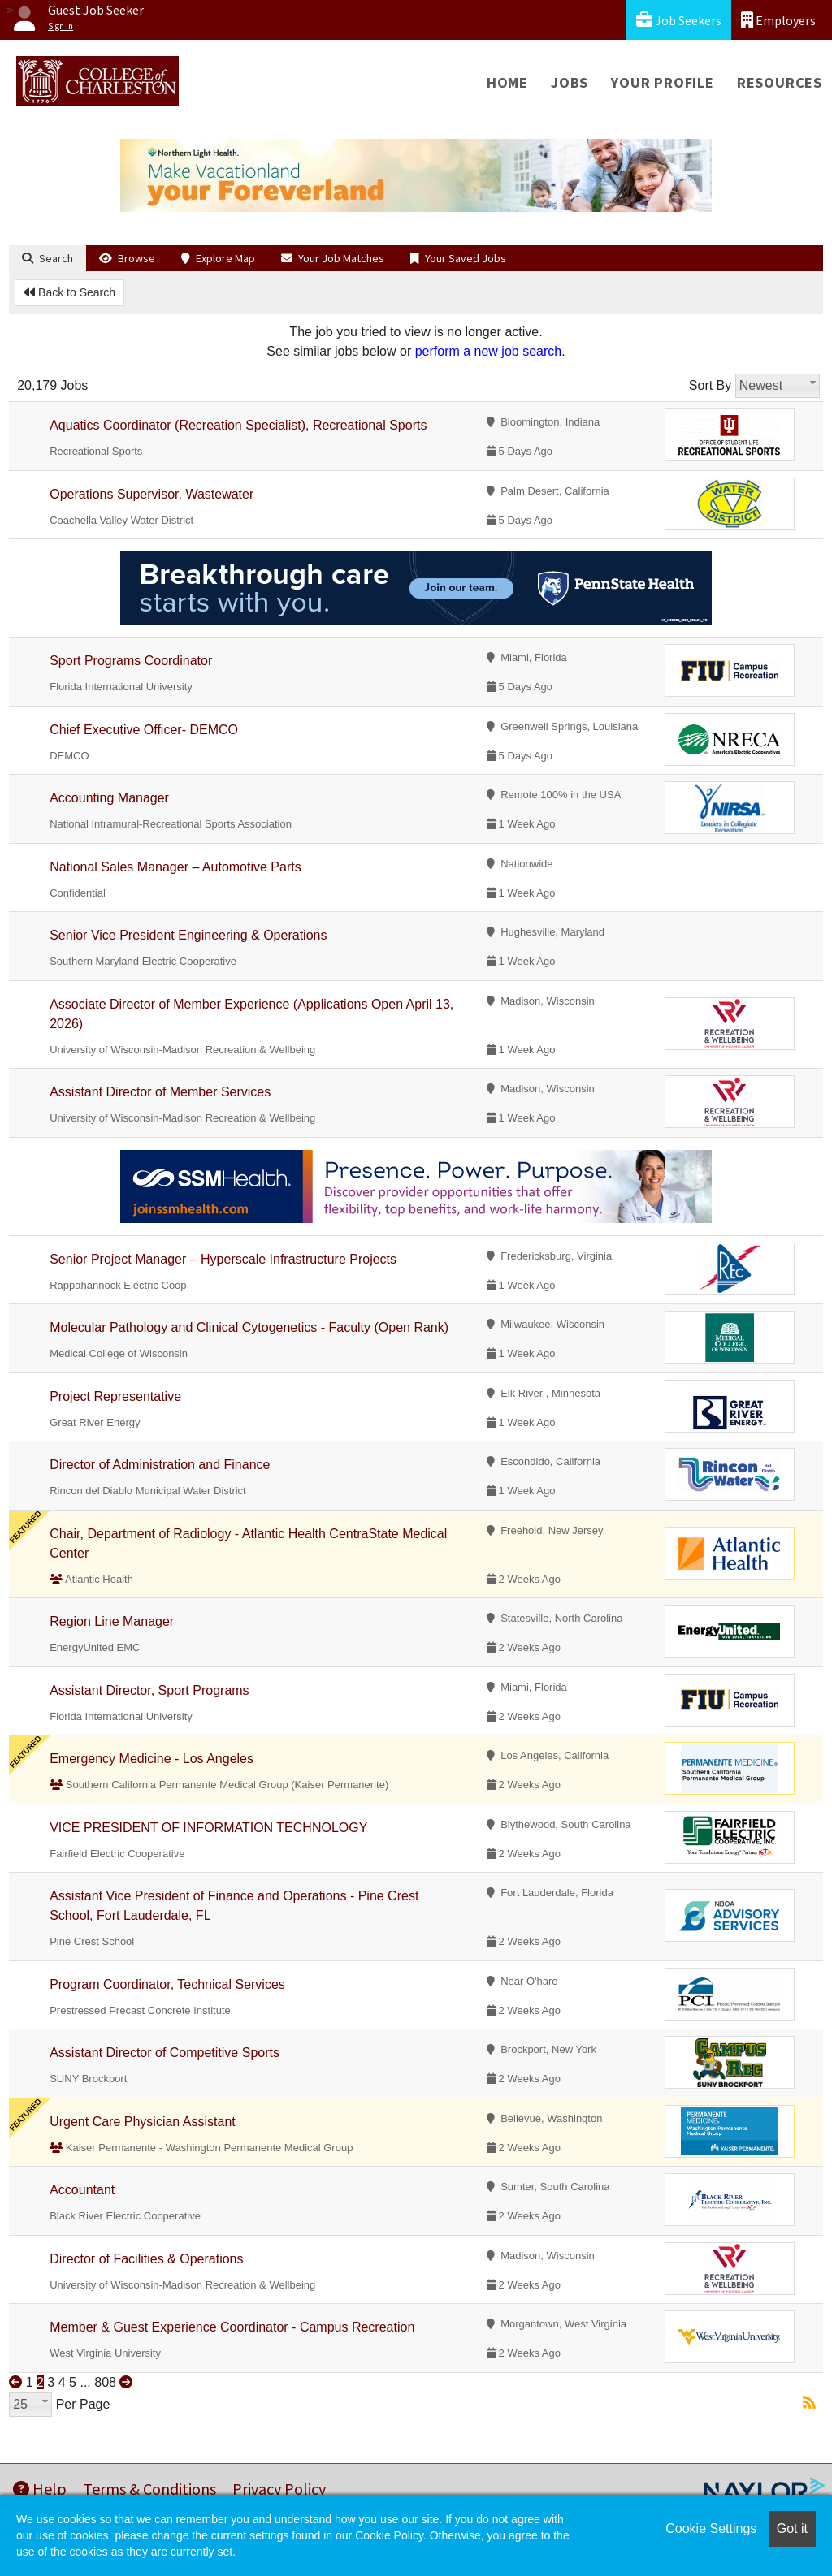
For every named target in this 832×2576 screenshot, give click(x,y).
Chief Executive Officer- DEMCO (144, 730)
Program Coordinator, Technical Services (167, 1984)
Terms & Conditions (149, 2489)
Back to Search (69, 292)
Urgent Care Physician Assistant (143, 2122)
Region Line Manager (112, 1621)
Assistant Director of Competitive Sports (165, 2053)
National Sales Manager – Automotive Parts (175, 867)
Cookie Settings (710, 2528)
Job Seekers (679, 20)
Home (507, 82)
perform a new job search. (490, 351)
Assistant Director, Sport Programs (149, 1690)
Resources (779, 82)
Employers (778, 20)
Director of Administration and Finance (160, 1465)
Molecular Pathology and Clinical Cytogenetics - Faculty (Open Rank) (249, 1327)
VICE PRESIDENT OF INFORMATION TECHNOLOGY (208, 1828)
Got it (792, 2528)
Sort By (710, 385)
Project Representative (115, 1396)
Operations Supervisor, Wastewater (152, 494)
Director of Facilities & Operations (146, 2259)
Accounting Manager (109, 798)
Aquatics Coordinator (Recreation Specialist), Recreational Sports (238, 425)
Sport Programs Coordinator (131, 661)
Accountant (82, 2190)
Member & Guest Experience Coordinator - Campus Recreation (232, 2327)
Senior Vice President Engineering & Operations (188, 935)
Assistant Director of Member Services (160, 1092)
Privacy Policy (279, 2489)
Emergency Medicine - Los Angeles (152, 1759)
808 (105, 2382)
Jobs (569, 82)
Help (40, 2489)
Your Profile (662, 82)
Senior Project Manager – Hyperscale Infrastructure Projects (223, 1259)
